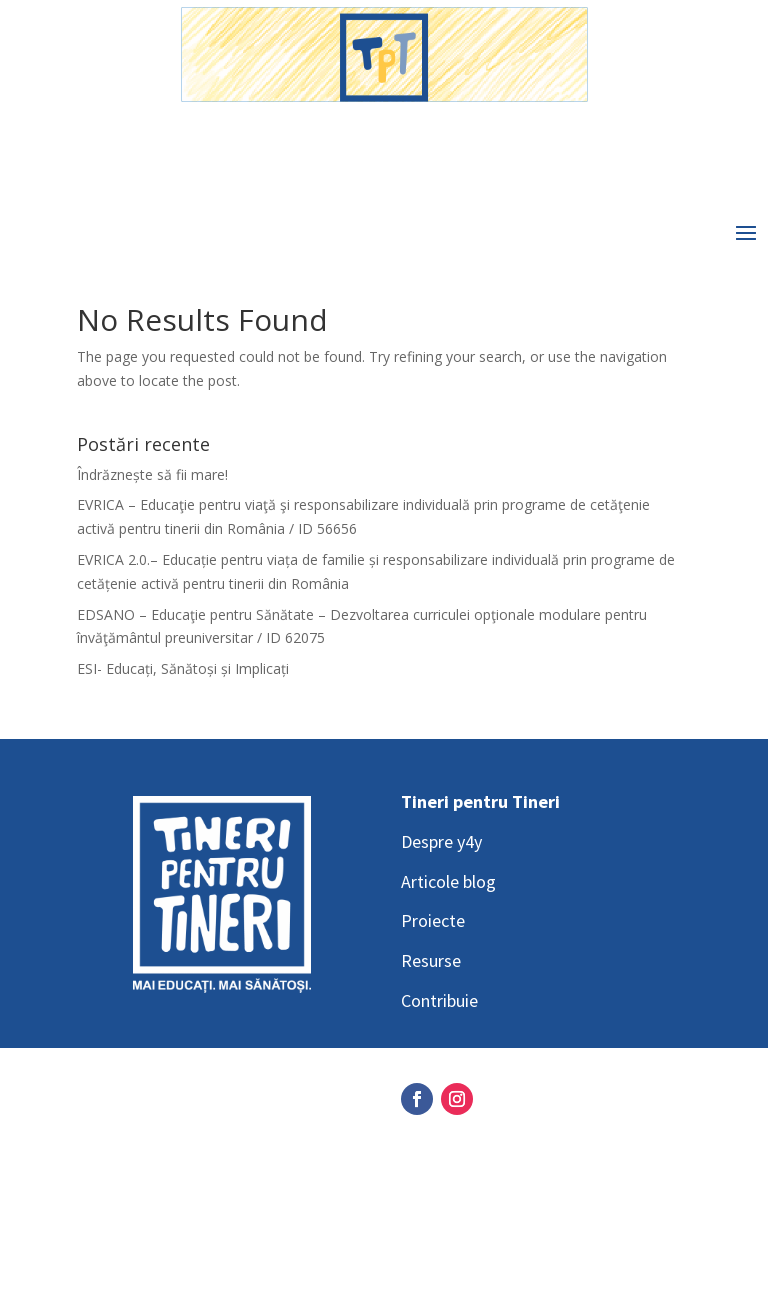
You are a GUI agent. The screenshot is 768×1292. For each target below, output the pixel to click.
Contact (107, 1221)
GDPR (99, 1142)
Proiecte (433, 920)
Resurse (431, 960)
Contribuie (439, 1000)
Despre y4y (441, 841)
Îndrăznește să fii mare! (152, 474)
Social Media (124, 1102)
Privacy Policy (128, 1182)
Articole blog (448, 881)
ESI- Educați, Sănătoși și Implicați (183, 668)
